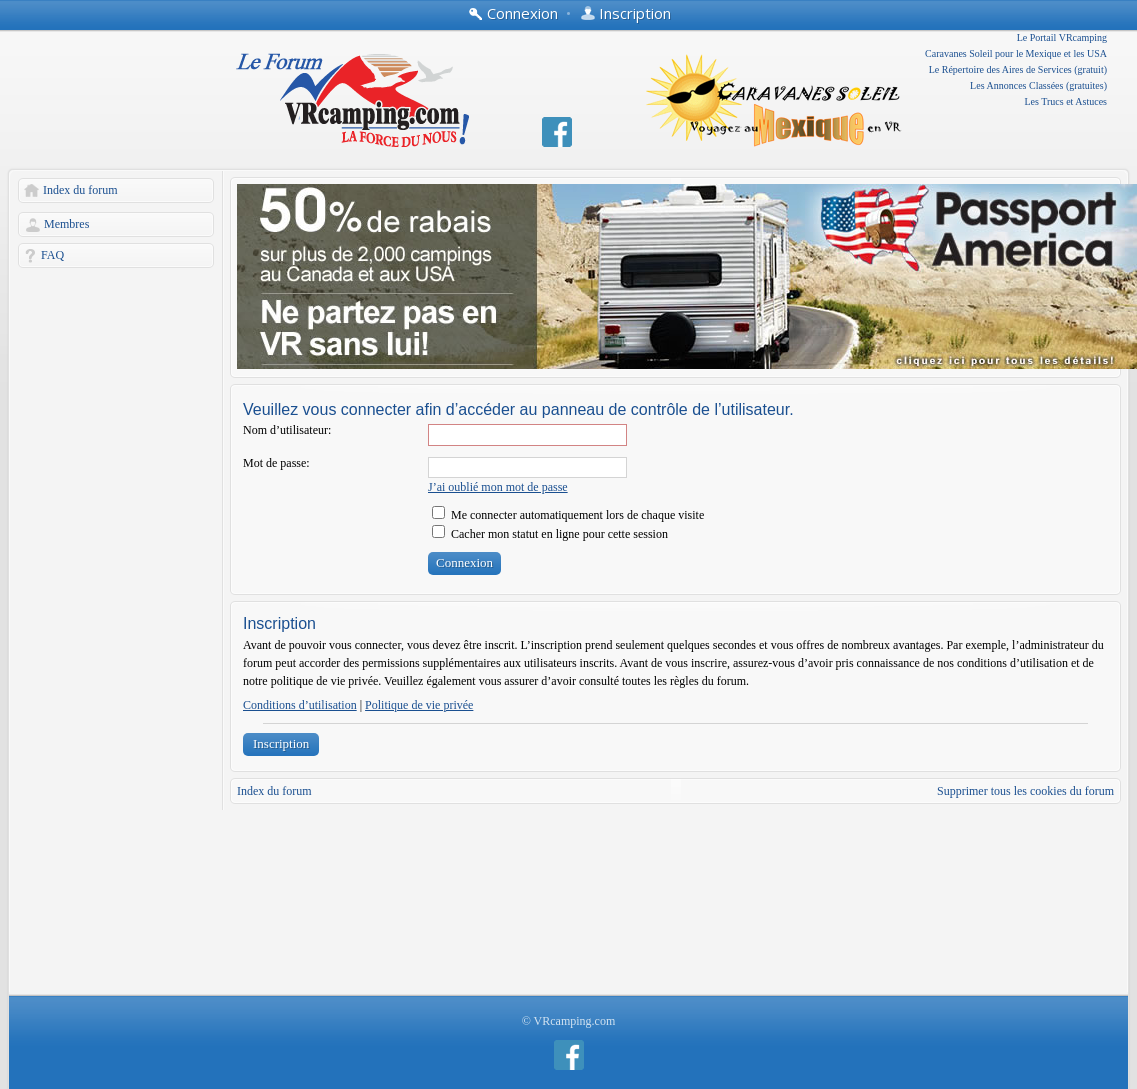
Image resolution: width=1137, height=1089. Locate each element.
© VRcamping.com (569, 1021)
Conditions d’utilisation (300, 705)
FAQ (52, 255)
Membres (66, 224)
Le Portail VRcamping (1062, 37)
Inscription (281, 743)
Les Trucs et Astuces (1066, 101)
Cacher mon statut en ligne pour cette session (550, 534)
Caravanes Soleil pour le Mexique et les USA (1016, 53)
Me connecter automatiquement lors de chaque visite (568, 515)
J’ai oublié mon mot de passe (498, 487)
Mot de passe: (276, 463)
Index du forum (80, 190)
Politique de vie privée (419, 705)
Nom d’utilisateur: (287, 430)
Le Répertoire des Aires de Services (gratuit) (1018, 69)
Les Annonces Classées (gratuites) (1038, 85)
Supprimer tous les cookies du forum (1025, 791)
